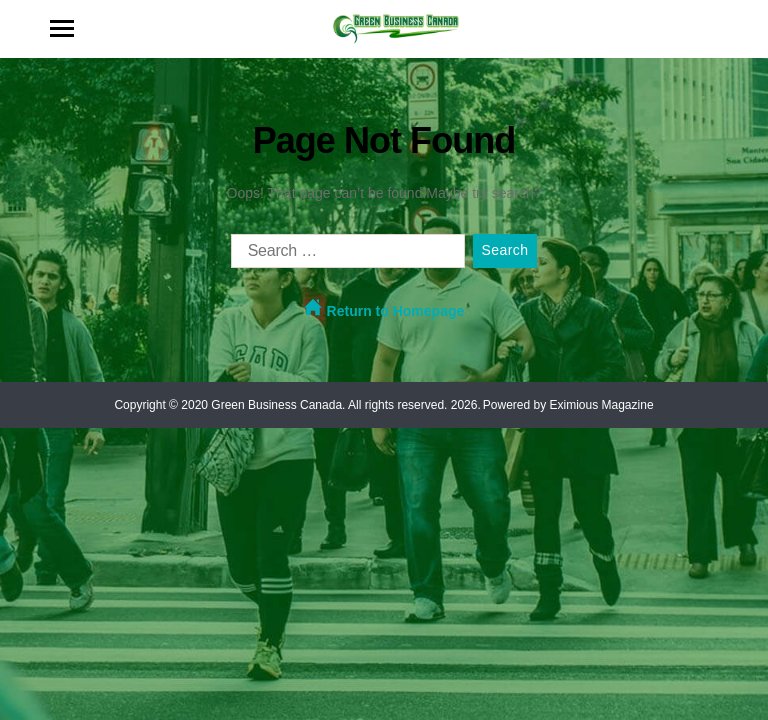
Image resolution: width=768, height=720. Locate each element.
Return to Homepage (384, 308)
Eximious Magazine (602, 405)
